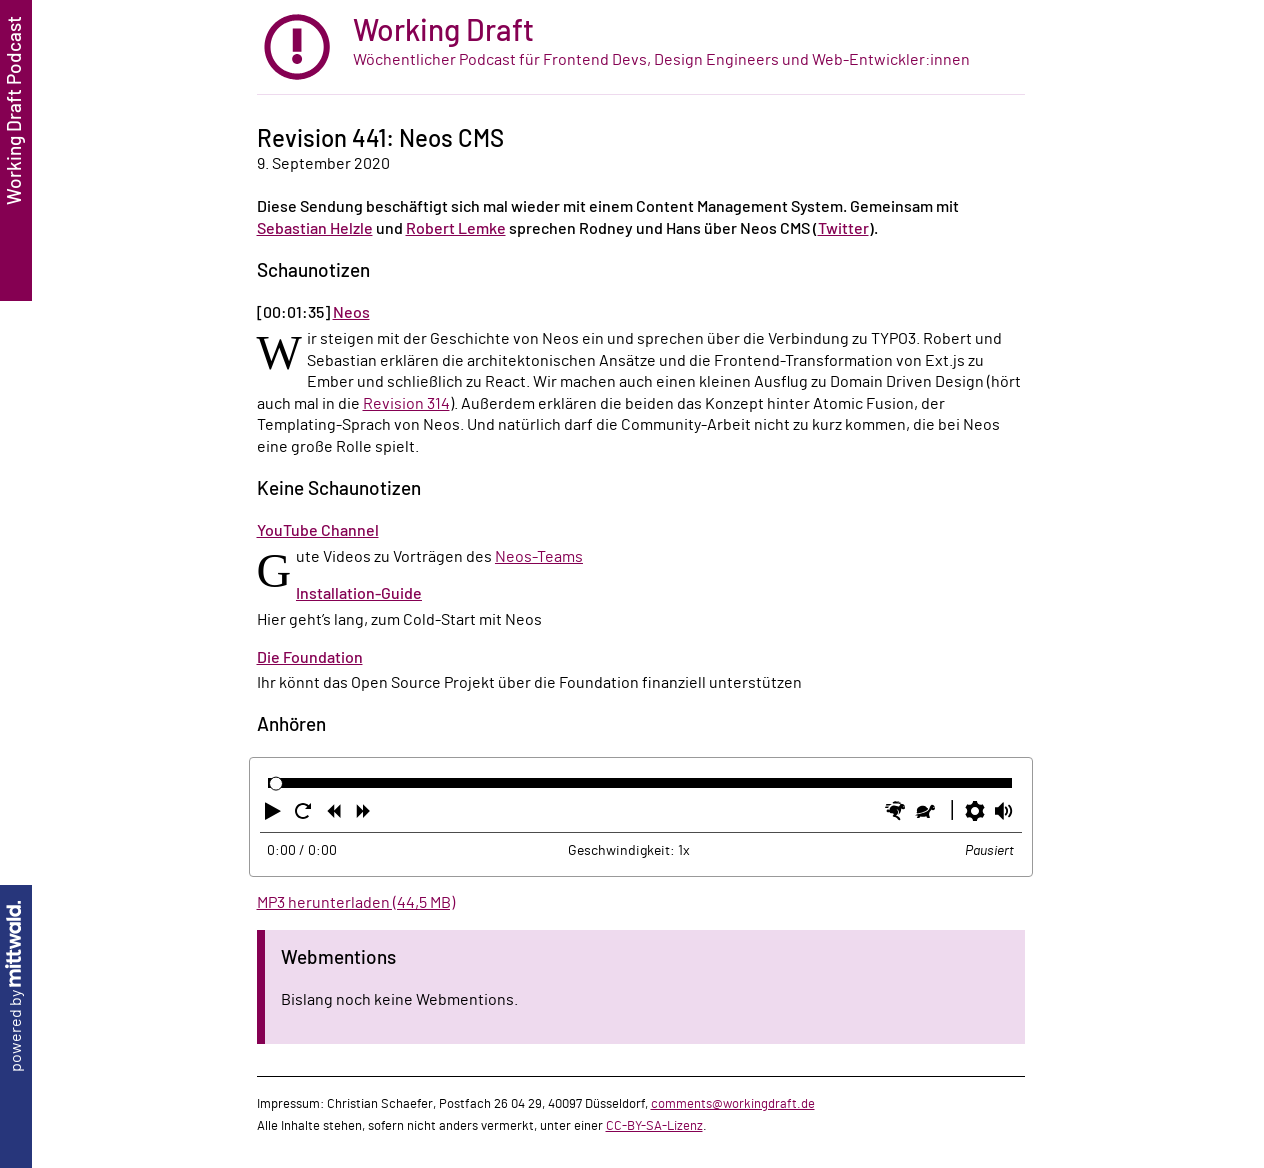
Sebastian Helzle (315, 229)
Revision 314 (406, 404)
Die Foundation (310, 658)
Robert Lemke (456, 229)
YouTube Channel (318, 531)
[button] (275, 815)
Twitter (843, 229)
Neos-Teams (539, 557)
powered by (16, 986)
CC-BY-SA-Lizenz (654, 1126)
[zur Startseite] (641, 47)
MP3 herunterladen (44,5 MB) (356, 903)
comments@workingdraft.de (733, 1104)
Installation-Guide (359, 594)
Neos (351, 313)
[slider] (276, 783)
